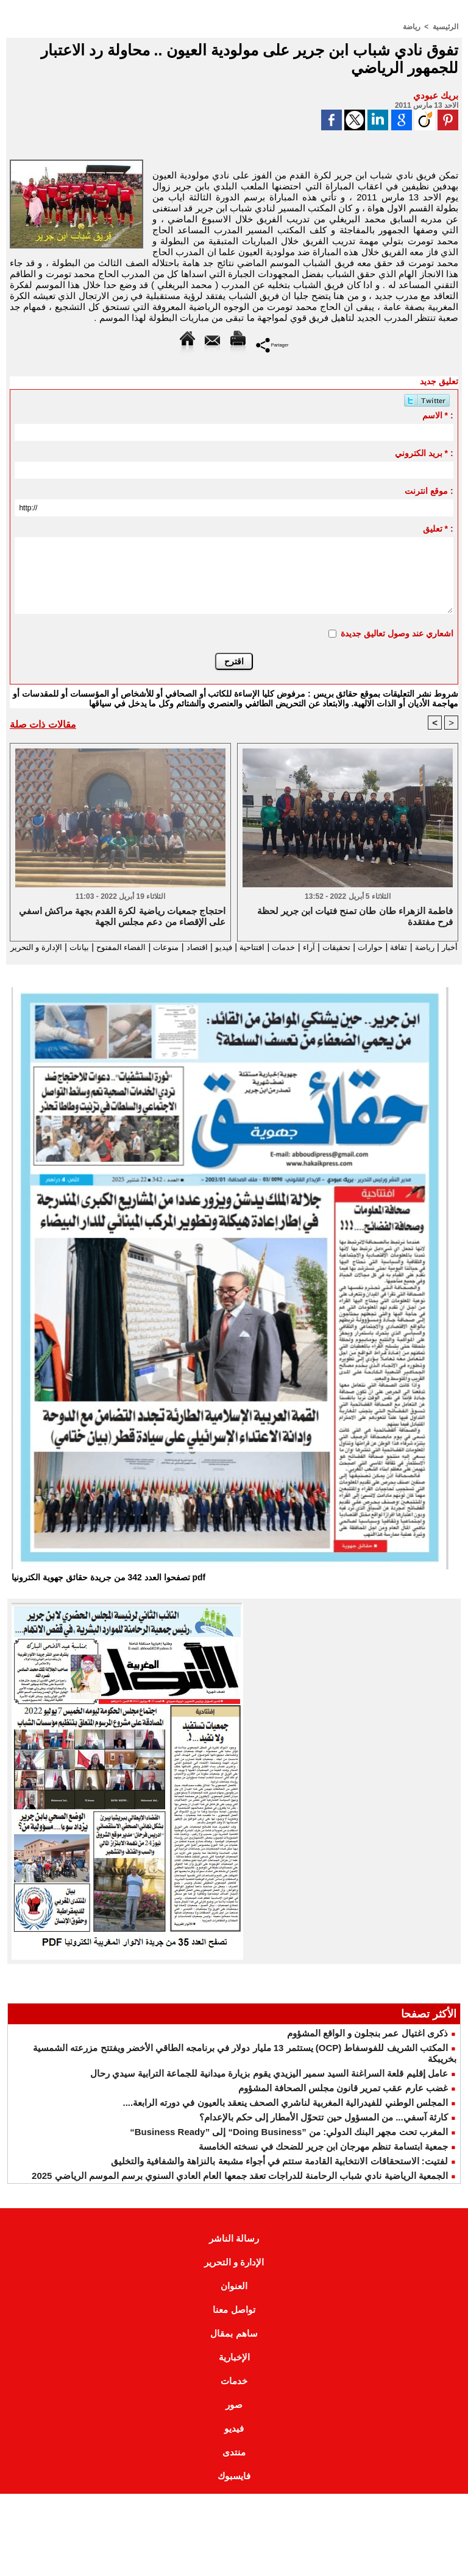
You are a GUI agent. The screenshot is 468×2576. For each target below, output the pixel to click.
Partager (272, 344)
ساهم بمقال (233, 2345)
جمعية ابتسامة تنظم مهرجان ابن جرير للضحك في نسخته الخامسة (323, 2158)
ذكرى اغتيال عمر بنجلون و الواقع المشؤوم (367, 2044)
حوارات (357, 946)
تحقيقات (319, 946)
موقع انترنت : (429, 490)
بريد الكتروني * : (424, 452)
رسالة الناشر (234, 2250)
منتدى (234, 2463)
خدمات (261, 946)
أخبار (445, 946)
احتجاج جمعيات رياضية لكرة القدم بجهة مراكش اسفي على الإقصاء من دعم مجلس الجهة (122, 916)
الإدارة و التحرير (234, 957)
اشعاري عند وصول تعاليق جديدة (397, 633)
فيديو (194, 946)
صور (234, 2416)
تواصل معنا (234, 2321)
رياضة (411, 26)
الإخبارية (234, 2368)
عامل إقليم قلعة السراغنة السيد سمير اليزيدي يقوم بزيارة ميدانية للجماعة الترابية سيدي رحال (269, 2085)
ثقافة (389, 946)
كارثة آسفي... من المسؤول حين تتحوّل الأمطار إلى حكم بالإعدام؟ (323, 2129)
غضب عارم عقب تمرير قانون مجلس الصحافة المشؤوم (343, 2099)
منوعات (129, 946)
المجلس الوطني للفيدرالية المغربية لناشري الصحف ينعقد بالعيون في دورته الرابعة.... (284, 2114)
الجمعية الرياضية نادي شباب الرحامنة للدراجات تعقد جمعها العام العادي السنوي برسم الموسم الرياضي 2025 (240, 2187)
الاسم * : (437, 415)
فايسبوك (234, 2487)
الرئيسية (445, 26)
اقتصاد (164, 946)
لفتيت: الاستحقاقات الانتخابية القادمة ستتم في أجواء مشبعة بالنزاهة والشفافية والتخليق (279, 2172)
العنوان (234, 2297)
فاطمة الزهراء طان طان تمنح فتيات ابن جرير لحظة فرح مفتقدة (355, 916)
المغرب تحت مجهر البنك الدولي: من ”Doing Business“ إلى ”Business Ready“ (289, 2143)
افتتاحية (225, 946)
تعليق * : (438, 528)
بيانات (30, 946)
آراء (289, 946)
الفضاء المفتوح (76, 946)
